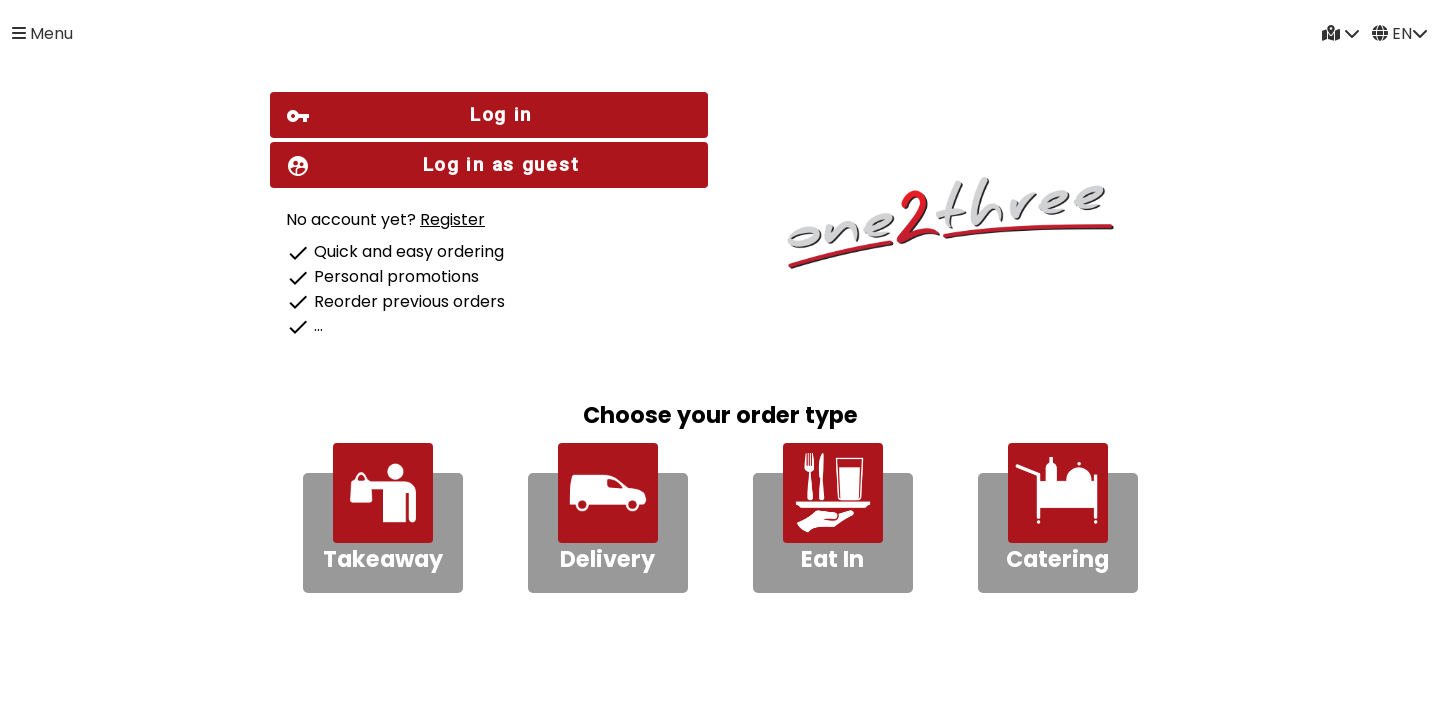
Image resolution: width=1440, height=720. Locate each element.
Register (452, 219)
